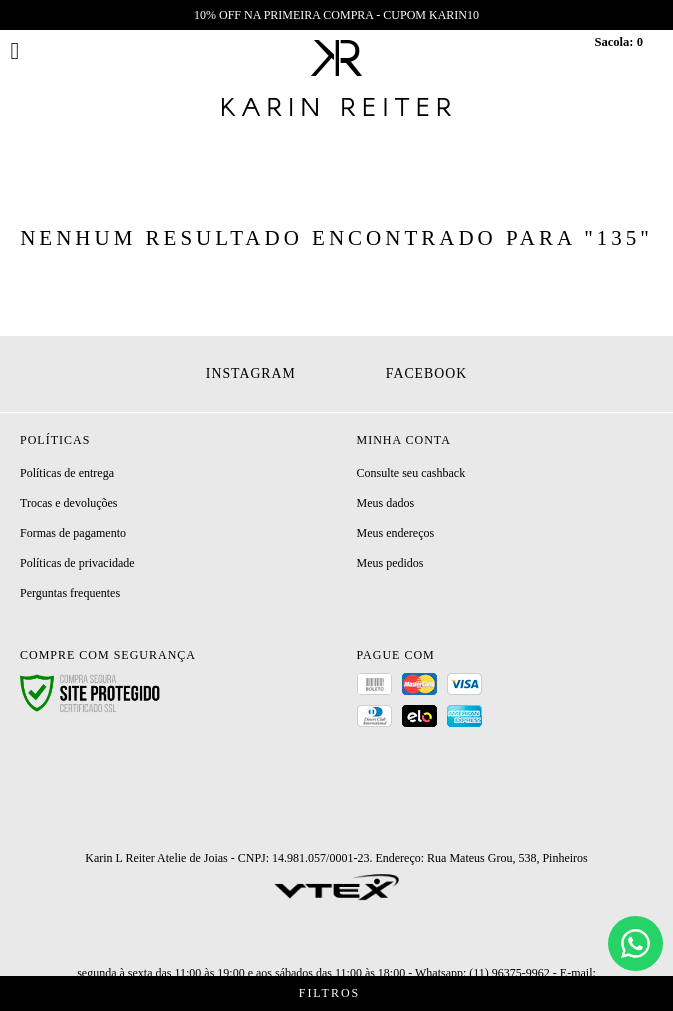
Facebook (426, 373)
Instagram (251, 373)
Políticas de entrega (67, 473)
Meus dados (386, 503)
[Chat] (635, 943)
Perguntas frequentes (70, 593)
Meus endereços (396, 533)
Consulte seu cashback (411, 473)
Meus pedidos (390, 563)
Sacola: (618, 42)
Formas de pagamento (73, 533)
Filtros (336, 993)
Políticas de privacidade (77, 563)
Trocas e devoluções (69, 503)
